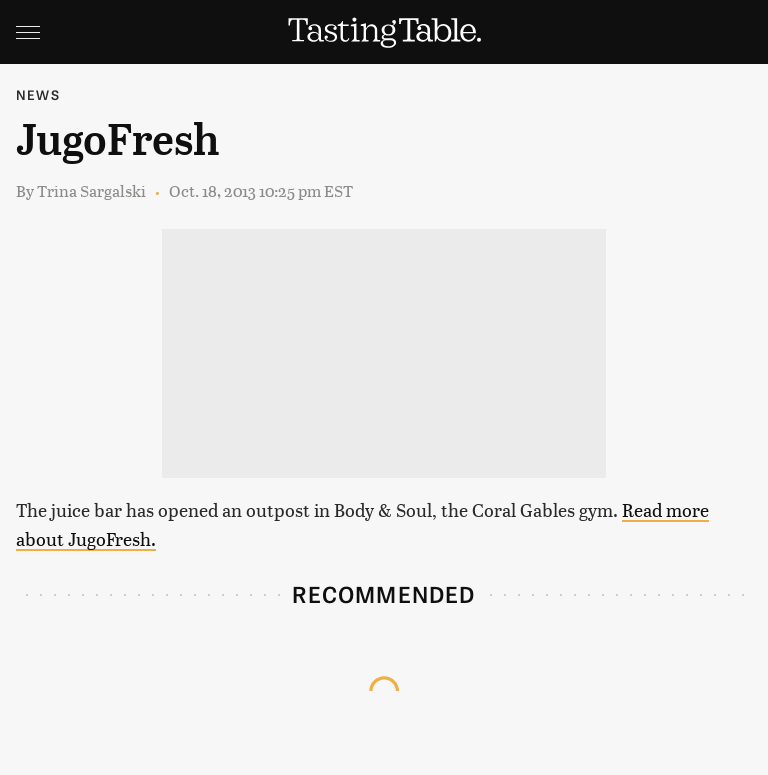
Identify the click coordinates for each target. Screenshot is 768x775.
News (38, 94)
